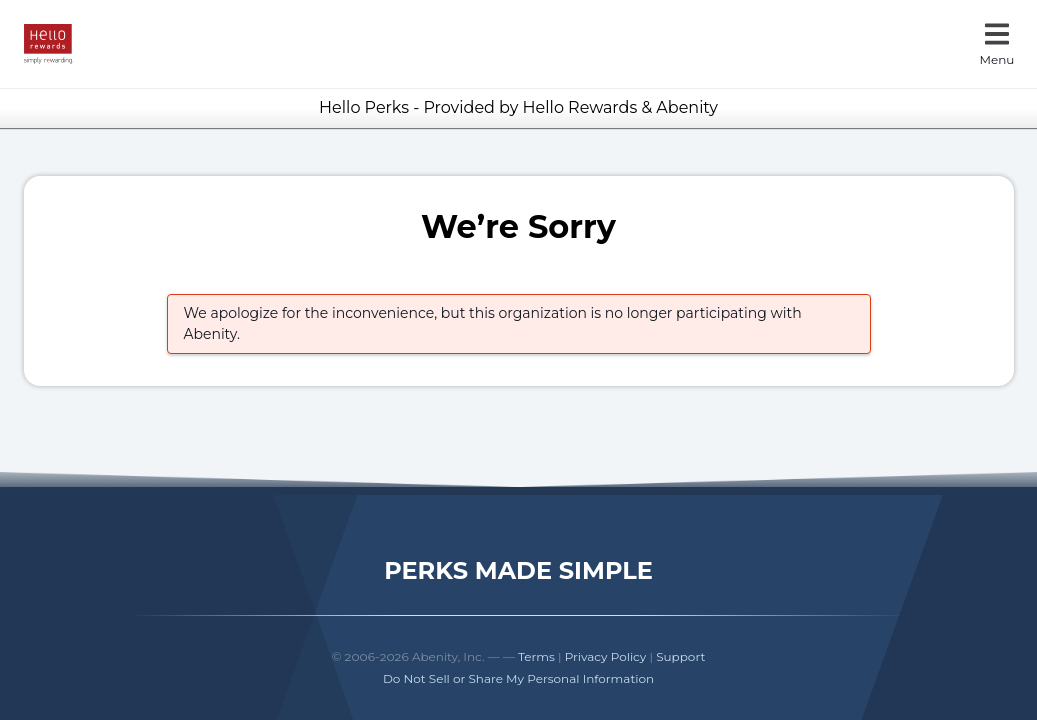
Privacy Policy (606, 656)
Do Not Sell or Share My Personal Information (518, 678)
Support (680, 656)
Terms (536, 656)
